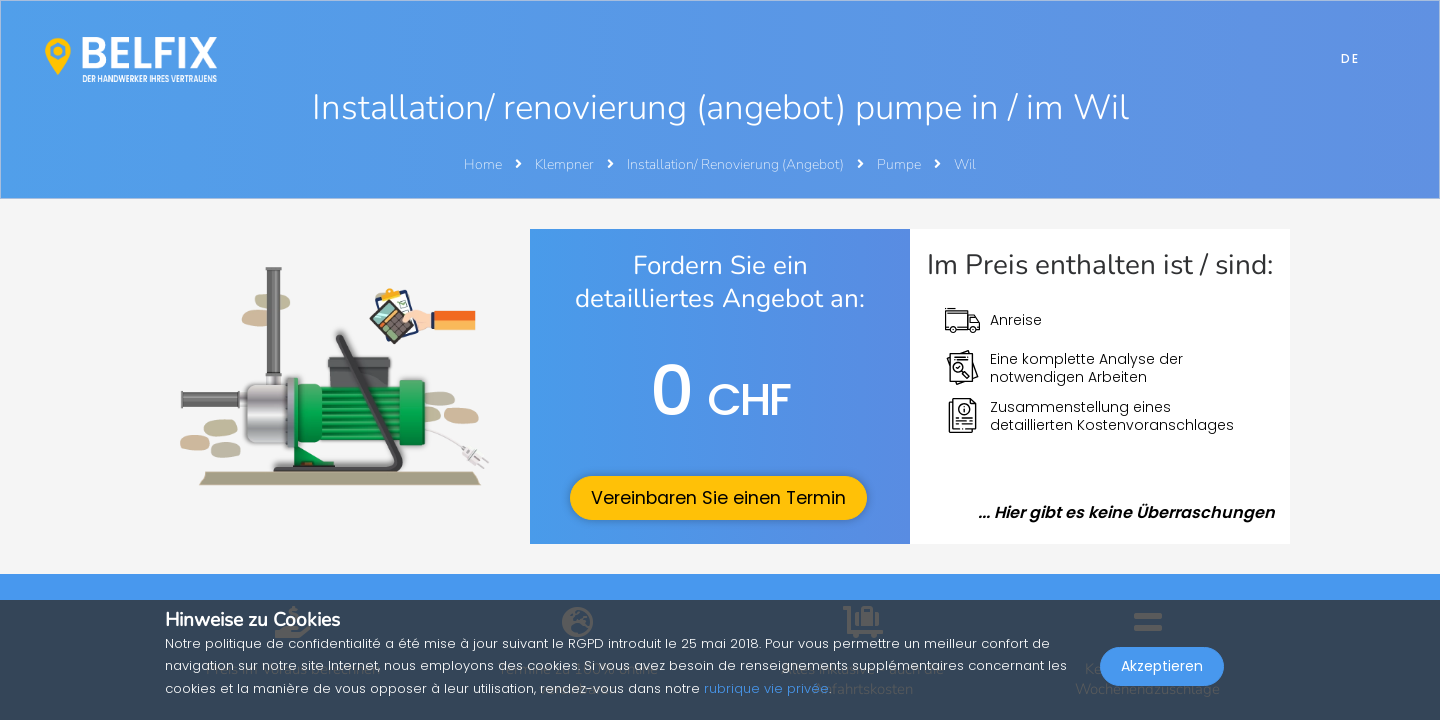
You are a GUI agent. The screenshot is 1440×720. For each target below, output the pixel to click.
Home (483, 164)
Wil (965, 164)
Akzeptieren (1162, 676)
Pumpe (900, 164)
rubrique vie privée (766, 688)
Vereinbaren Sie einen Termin (718, 498)
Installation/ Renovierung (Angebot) (737, 164)
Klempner (566, 164)
